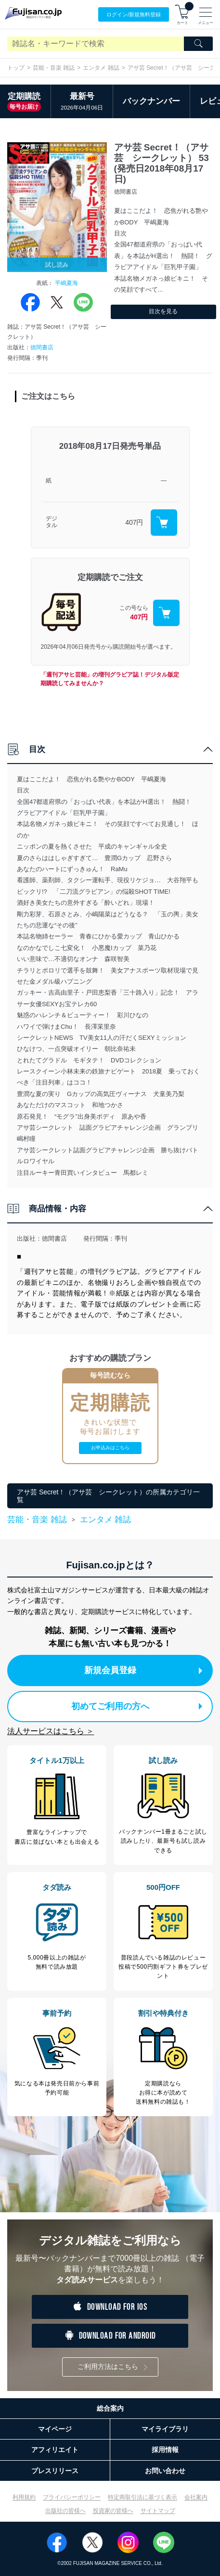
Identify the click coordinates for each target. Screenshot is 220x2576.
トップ (16, 67)
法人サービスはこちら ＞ (50, 1731)
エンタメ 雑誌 (101, 67)
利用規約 (24, 2497)
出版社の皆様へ (65, 2510)
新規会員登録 (143, 1670)
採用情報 (165, 2449)
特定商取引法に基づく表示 (142, 2497)
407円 (134, 522)
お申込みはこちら (110, 1447)
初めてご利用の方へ (137, 1706)
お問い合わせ (165, 2471)
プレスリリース (54, 2471)
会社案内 (195, 2497)
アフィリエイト (54, 2449)
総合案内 (110, 2408)
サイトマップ (158, 2510)
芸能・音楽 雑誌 (54, 67)
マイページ (55, 2429)
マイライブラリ (165, 2429)
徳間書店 (41, 347)
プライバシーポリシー (72, 2497)
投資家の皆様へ (113, 2510)
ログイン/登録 (133, 15)
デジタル (51, 522)
